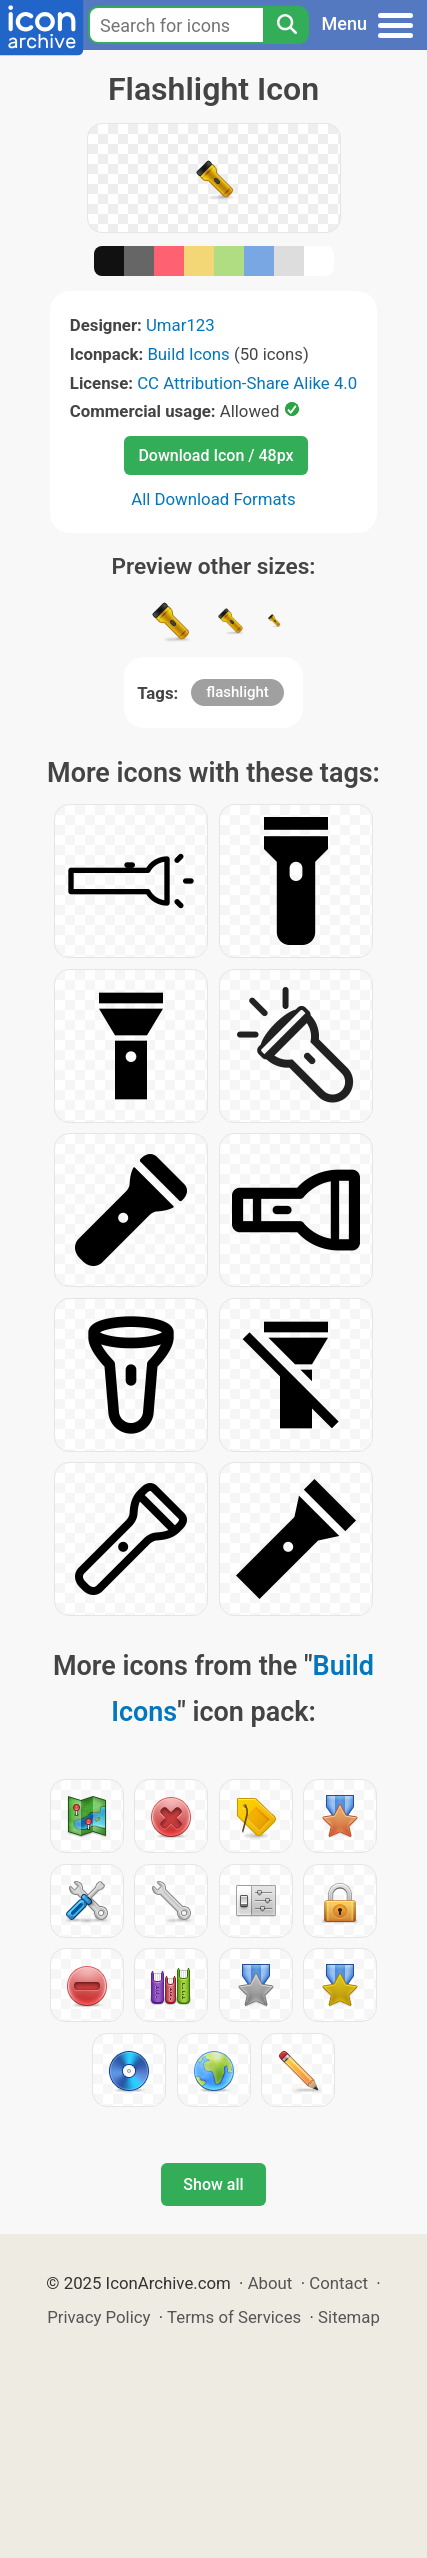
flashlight (237, 692)
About (270, 2283)
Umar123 (180, 325)
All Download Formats (213, 499)
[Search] (286, 25)
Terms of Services (234, 2317)
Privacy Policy (98, 2317)
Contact (338, 2283)
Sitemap (349, 2317)
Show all (213, 2184)
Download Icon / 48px (215, 455)
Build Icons (188, 354)
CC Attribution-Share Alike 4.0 (247, 383)
